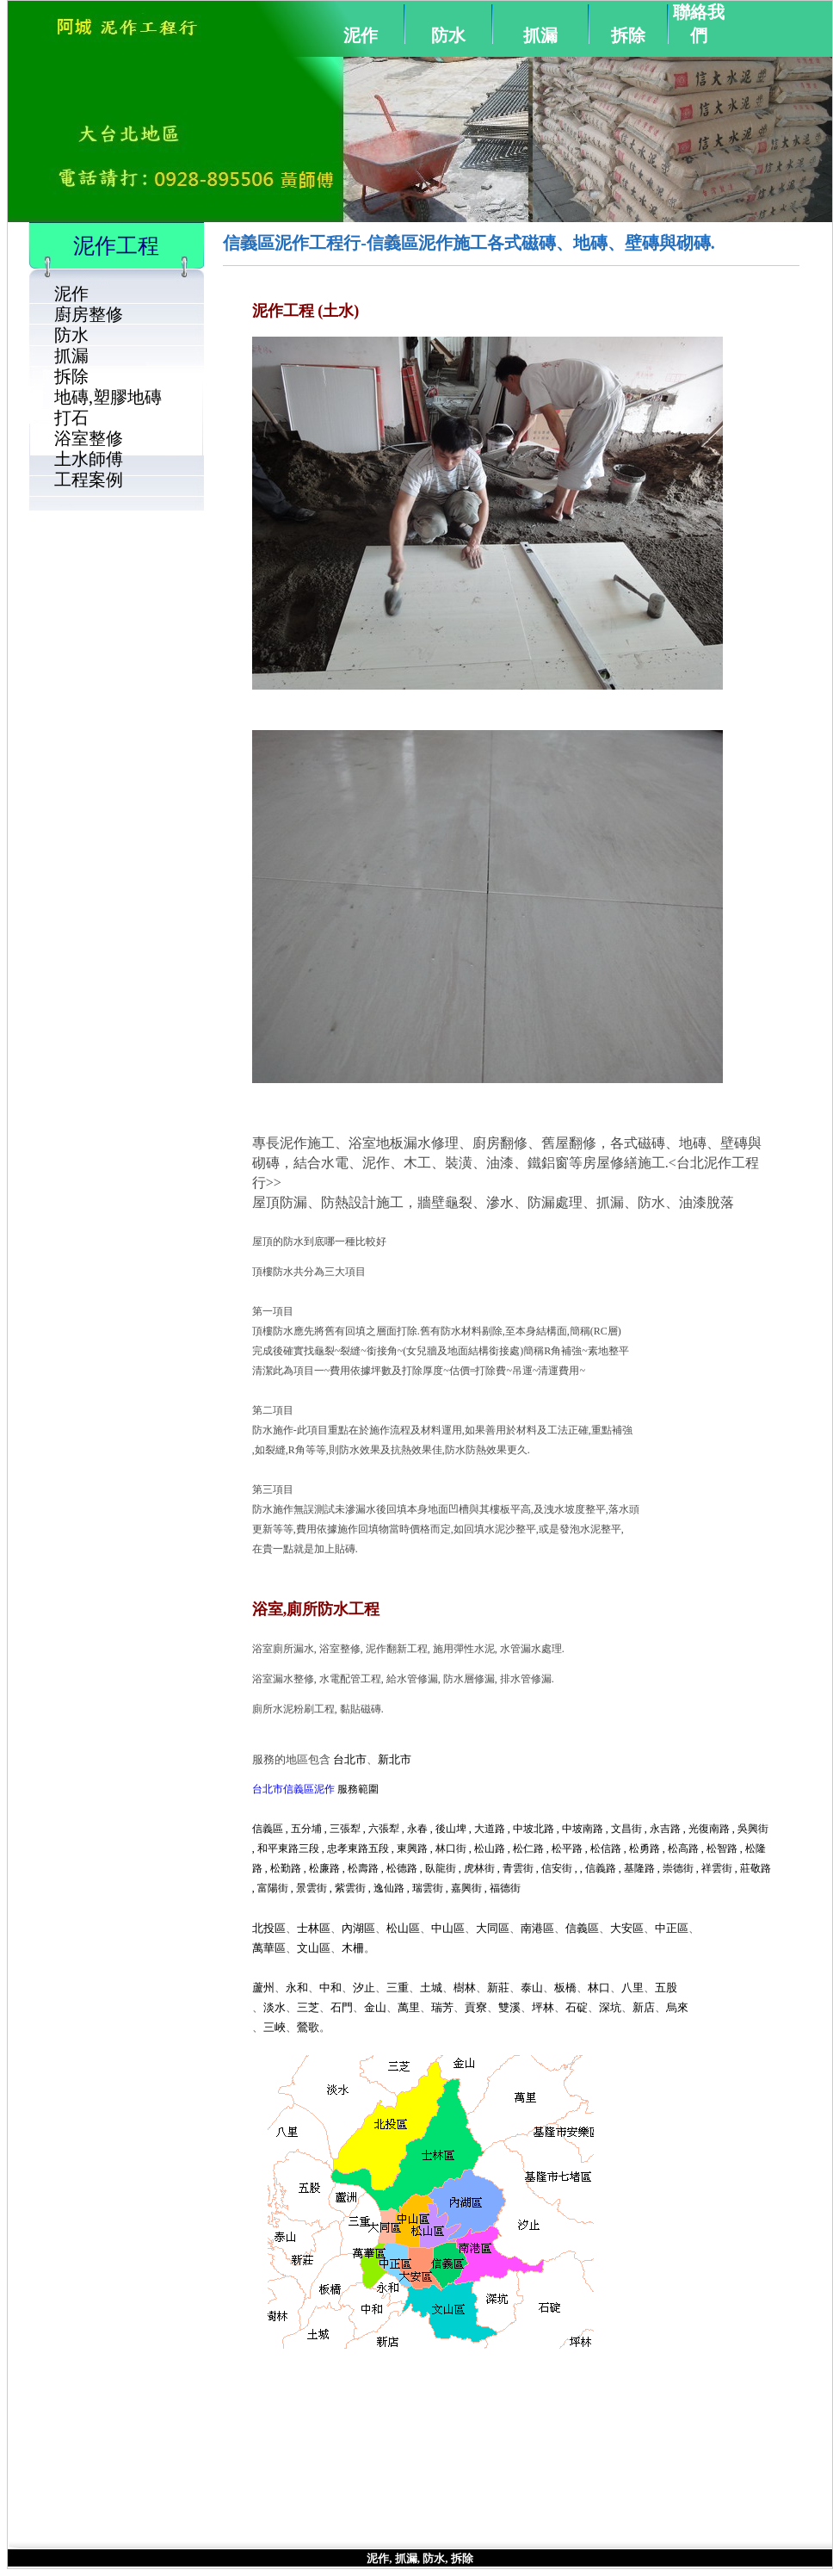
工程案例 (88, 479)
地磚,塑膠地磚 (108, 396)
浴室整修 (88, 438)
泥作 (360, 35)
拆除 (628, 35)
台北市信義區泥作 (293, 1789)
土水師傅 (88, 458)
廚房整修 (88, 314)
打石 (71, 417)
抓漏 (540, 35)
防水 (448, 35)
